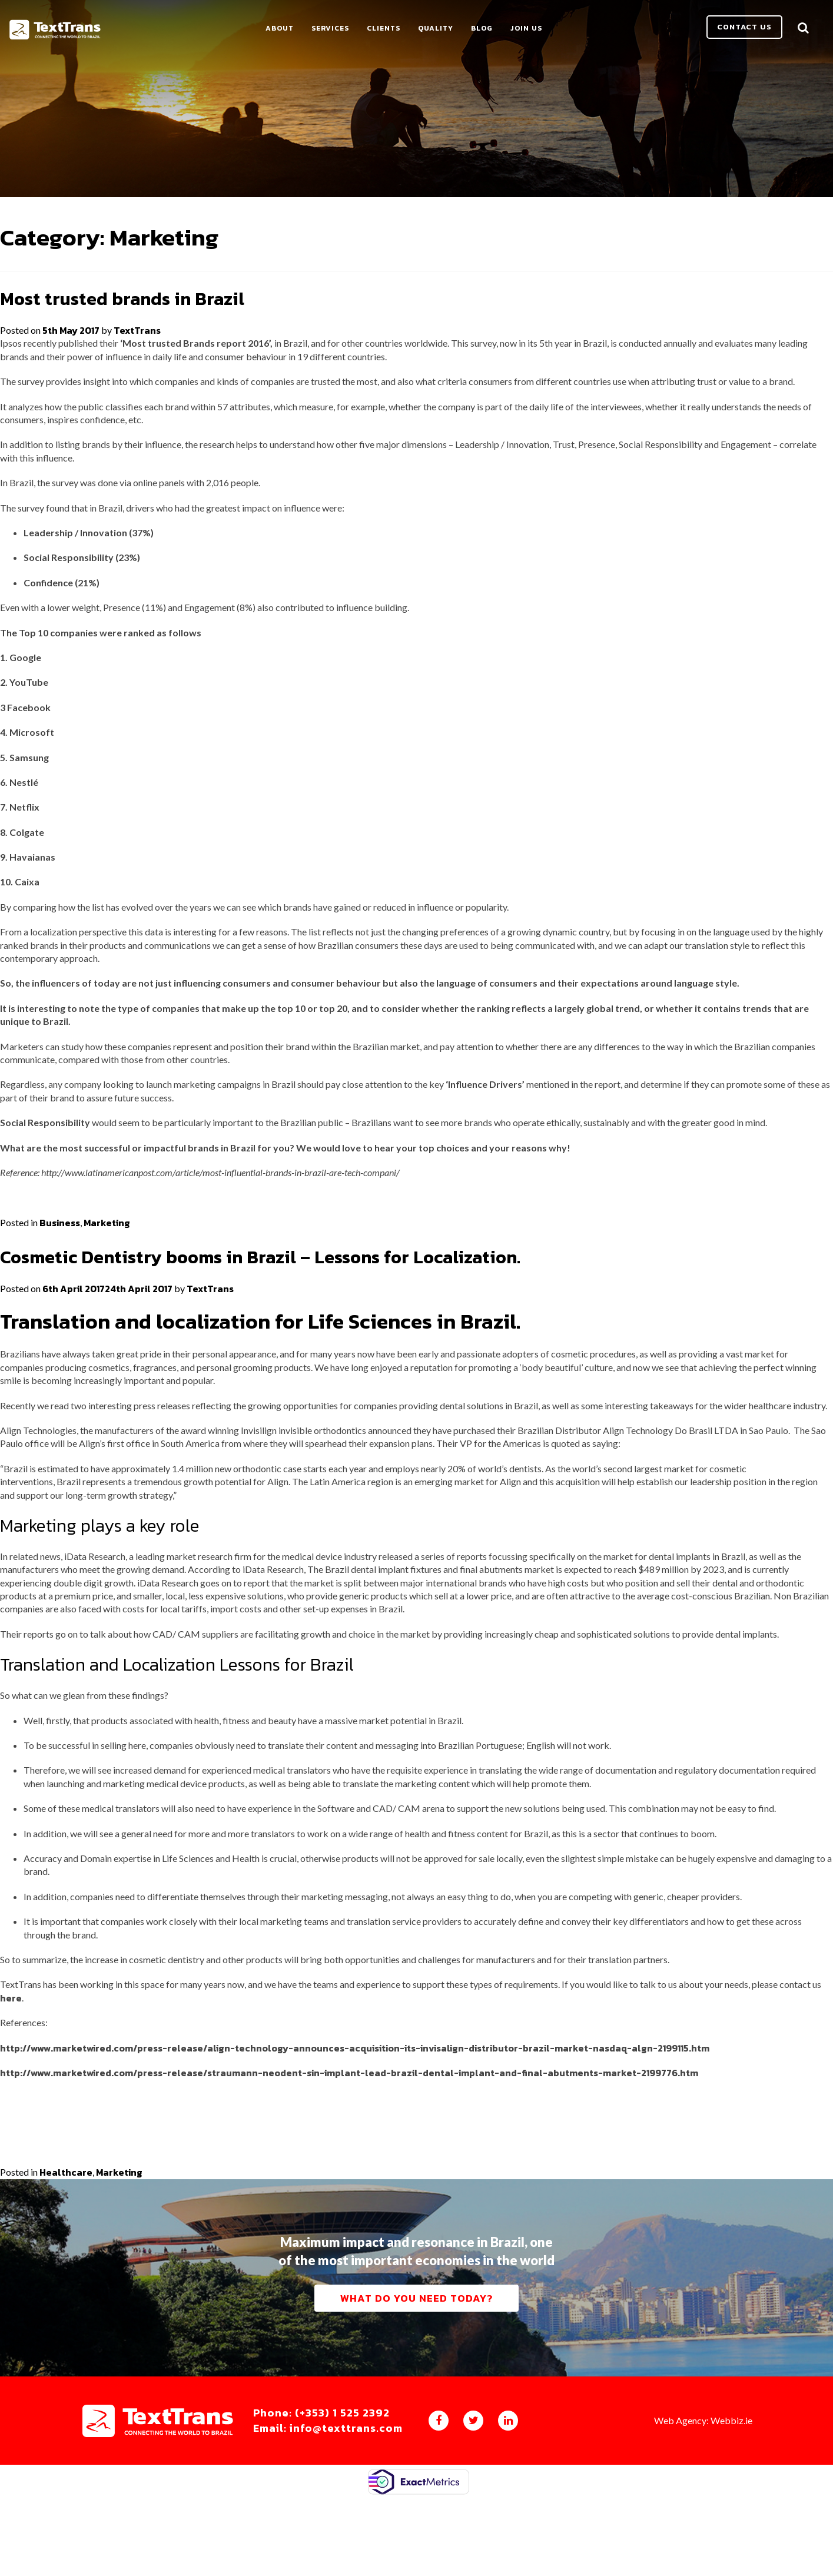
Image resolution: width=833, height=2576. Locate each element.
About (302, 30)
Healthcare (65, 2211)
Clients (406, 30)
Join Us (549, 30)
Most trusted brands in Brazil (138, 335)
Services (353, 30)
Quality (458, 30)
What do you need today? (417, 2356)
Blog (505, 30)
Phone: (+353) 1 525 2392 (339, 2490)
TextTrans (137, 368)
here (11, 2036)
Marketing (107, 1261)
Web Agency (680, 2496)
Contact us (744, 29)
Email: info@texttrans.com (346, 2505)
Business (59, 1261)
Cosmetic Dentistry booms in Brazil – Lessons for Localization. (297, 1294)
